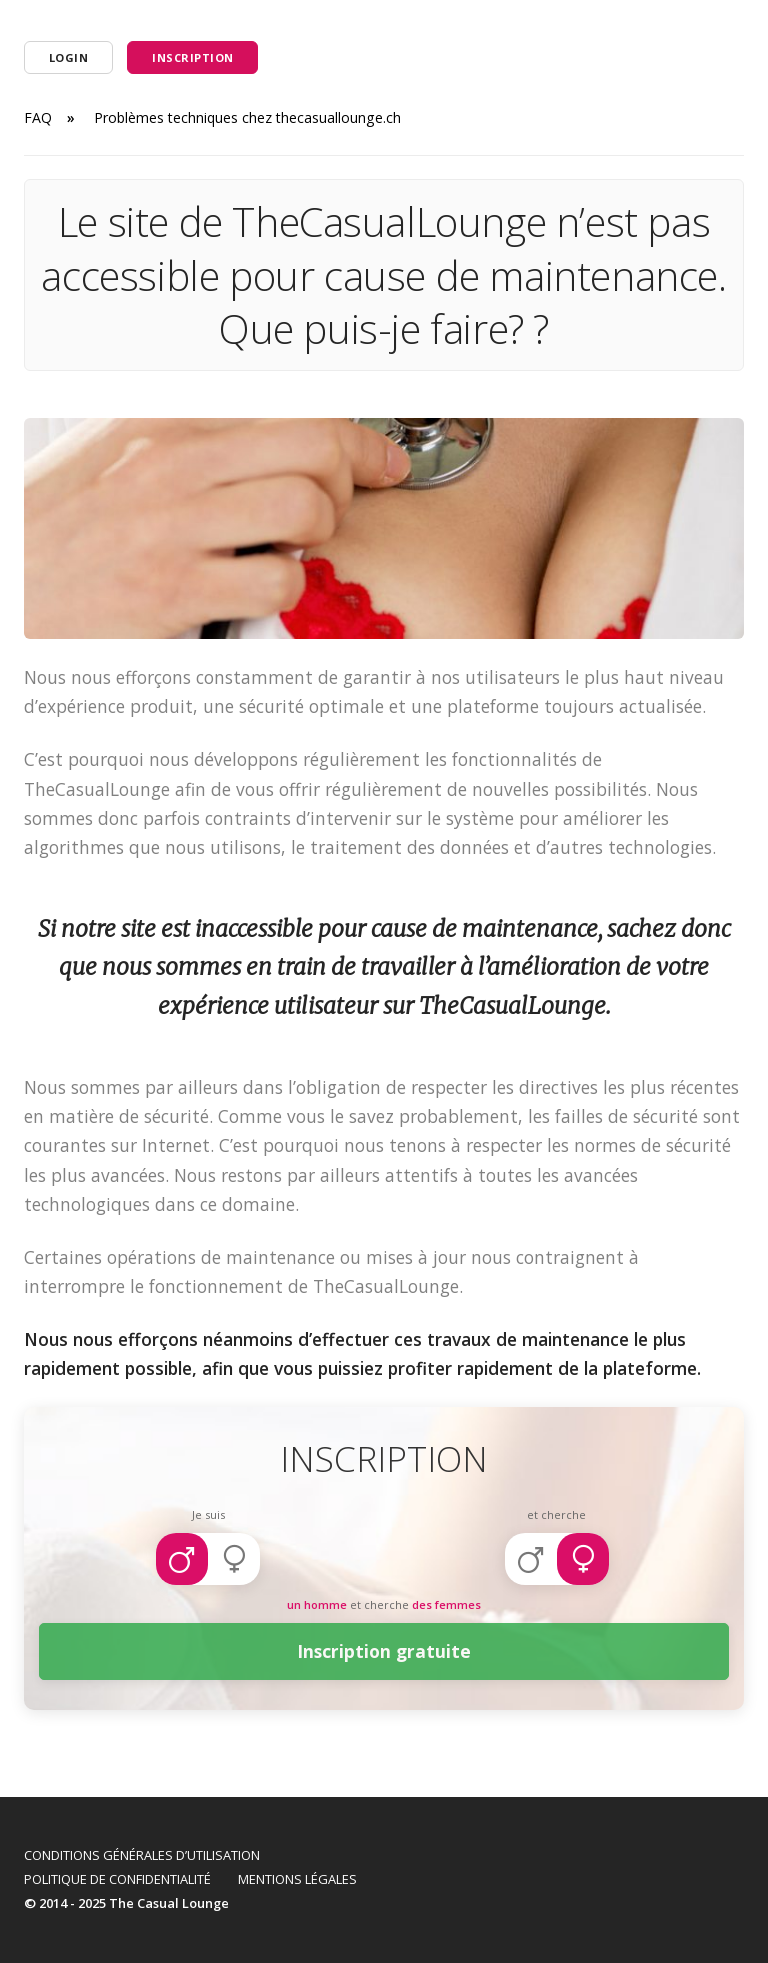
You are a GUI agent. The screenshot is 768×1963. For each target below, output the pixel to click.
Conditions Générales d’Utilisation (142, 1855)
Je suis (208, 1514)
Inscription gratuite (384, 1652)
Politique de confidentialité (117, 1879)
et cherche (556, 1514)
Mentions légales (297, 1879)
